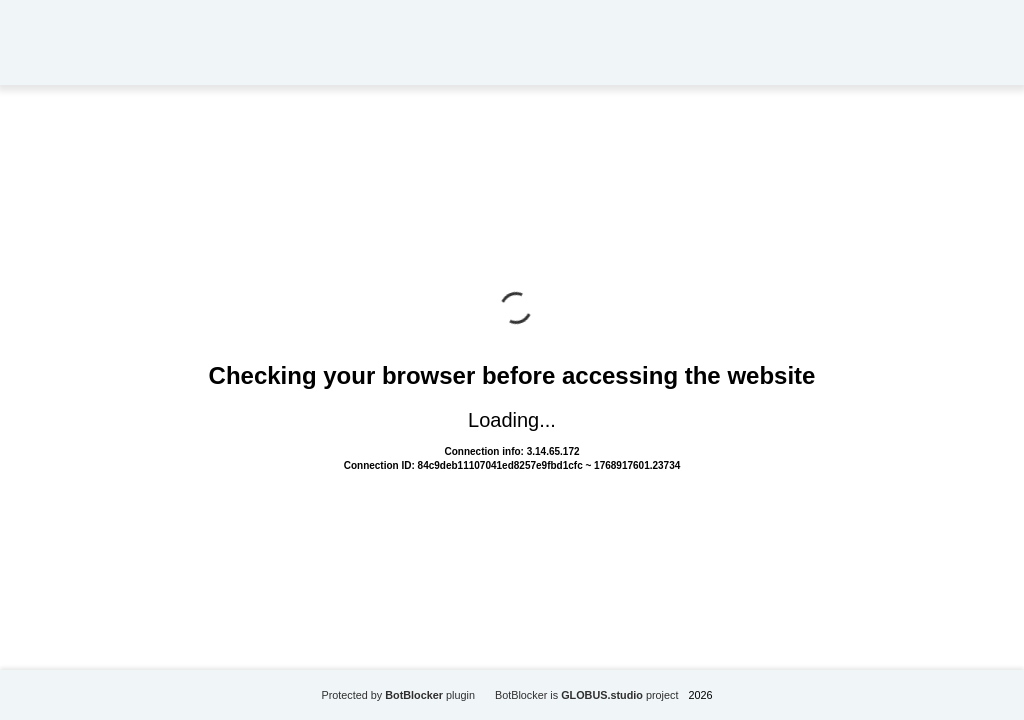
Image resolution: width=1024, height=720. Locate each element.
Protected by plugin (398, 695)
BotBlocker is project (587, 695)
